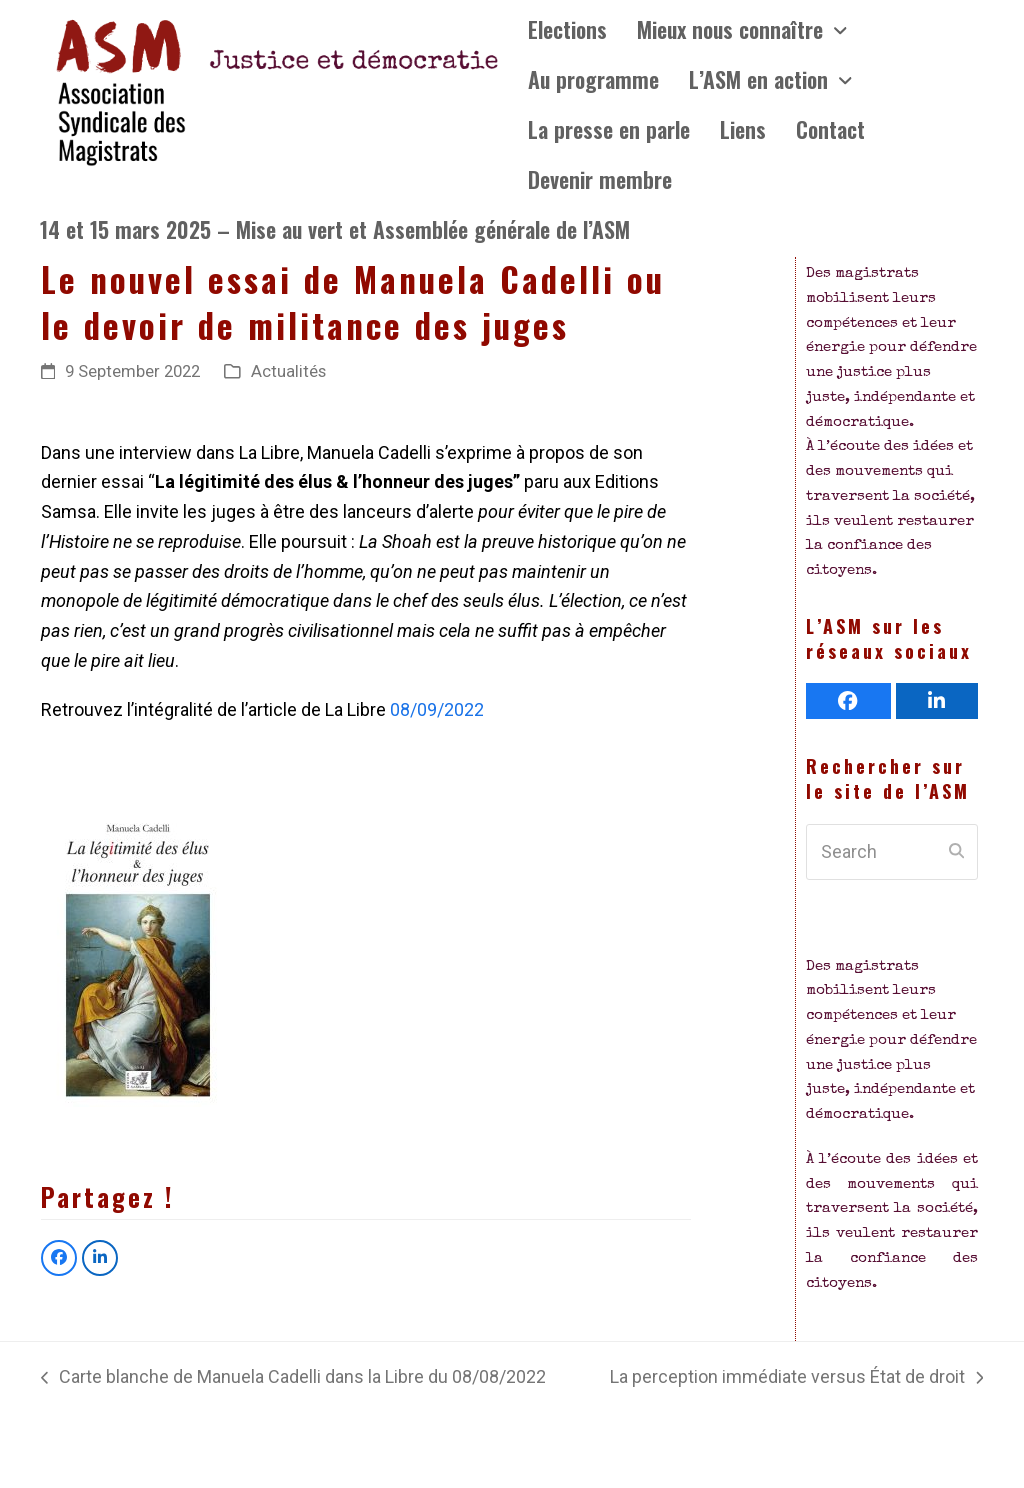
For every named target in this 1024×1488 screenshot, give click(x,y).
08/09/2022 (437, 709)
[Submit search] (956, 852)
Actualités (288, 371)
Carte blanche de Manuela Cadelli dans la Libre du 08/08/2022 (293, 1379)
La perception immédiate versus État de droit (796, 1379)
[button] (59, 1258)
